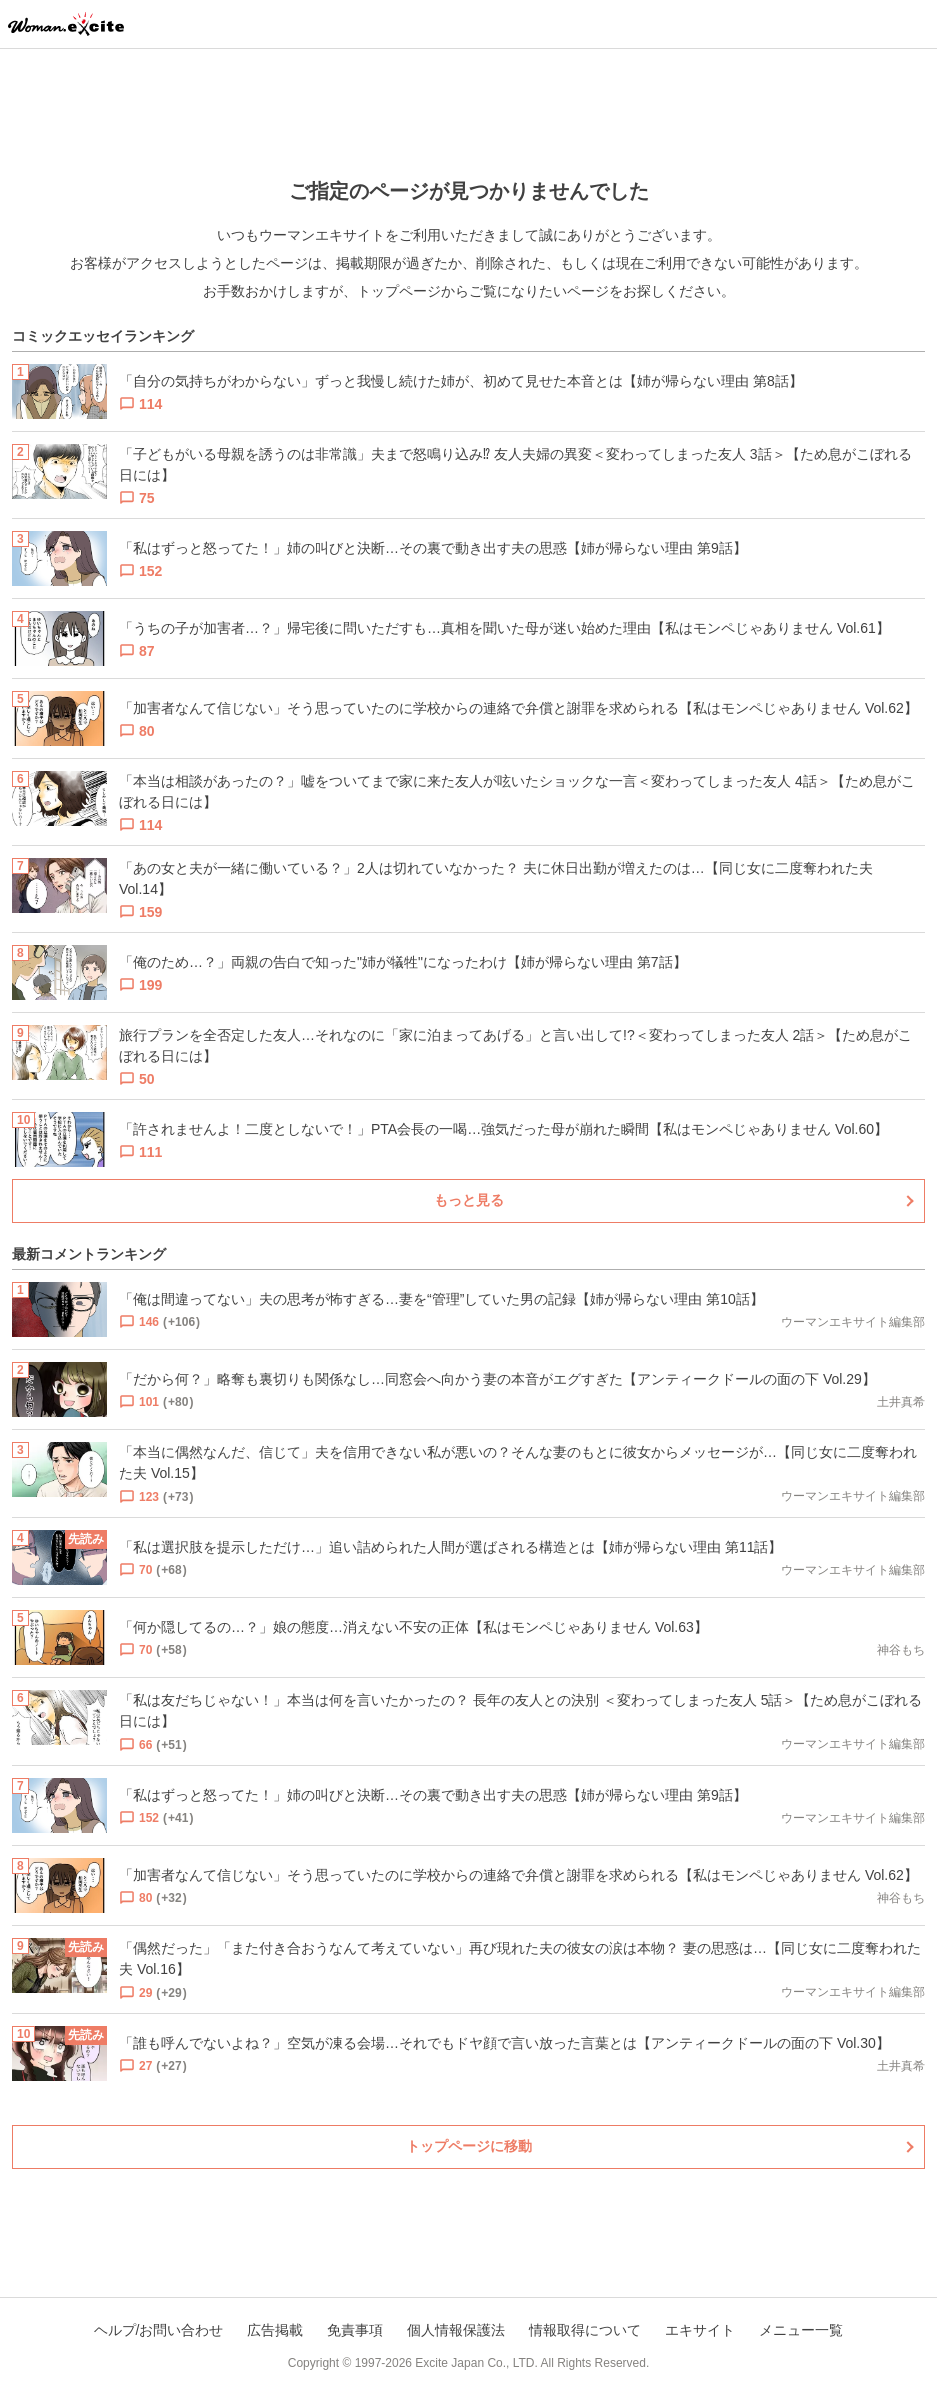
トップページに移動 (469, 2146)
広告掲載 (275, 2330)
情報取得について (585, 2330)
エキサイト (700, 2330)
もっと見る (469, 1200)
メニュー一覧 (801, 2330)
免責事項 (355, 2330)
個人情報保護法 (456, 2330)
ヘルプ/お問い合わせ (159, 2330)
